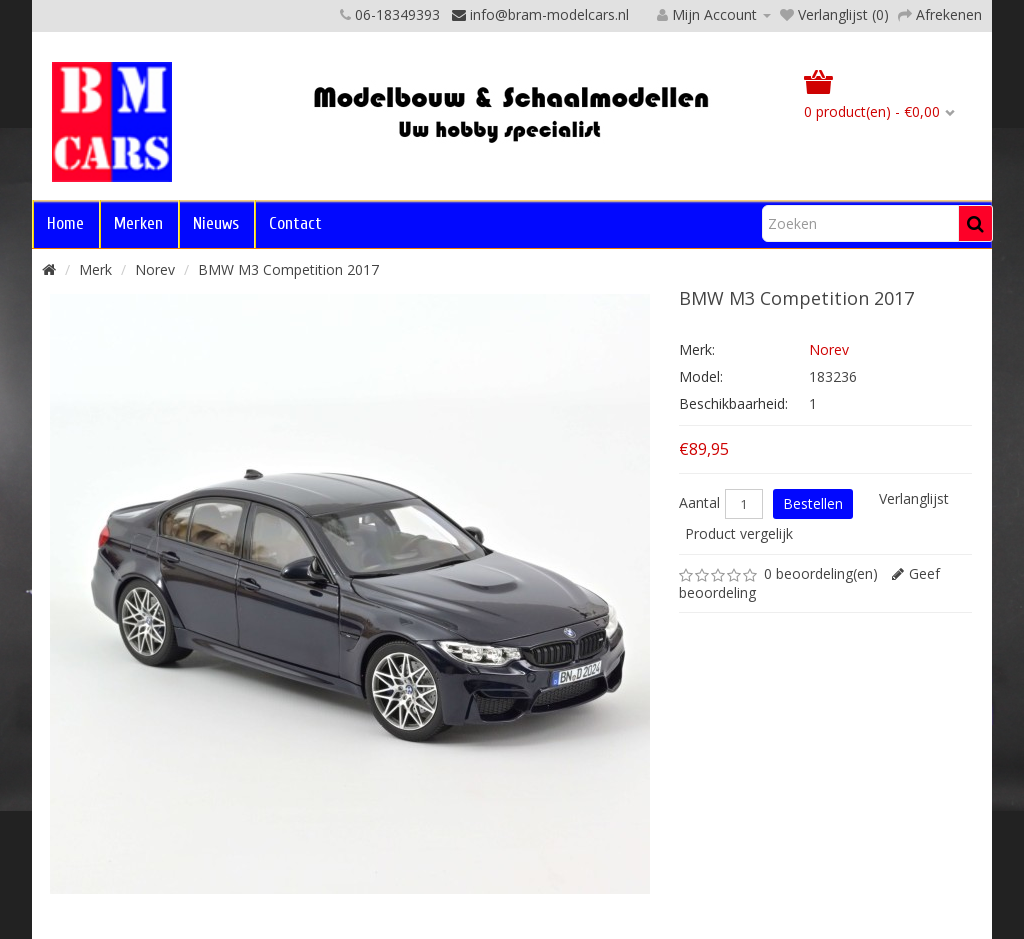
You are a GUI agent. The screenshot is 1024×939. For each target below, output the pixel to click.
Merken (138, 223)
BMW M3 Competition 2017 (288, 269)
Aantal (699, 503)
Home (65, 223)
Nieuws (216, 223)
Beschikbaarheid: (733, 403)
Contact (295, 223)
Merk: (697, 349)
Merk (95, 269)
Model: (701, 376)
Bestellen (813, 503)
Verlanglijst (914, 498)
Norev (155, 269)
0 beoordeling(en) (821, 573)
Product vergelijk (739, 533)
